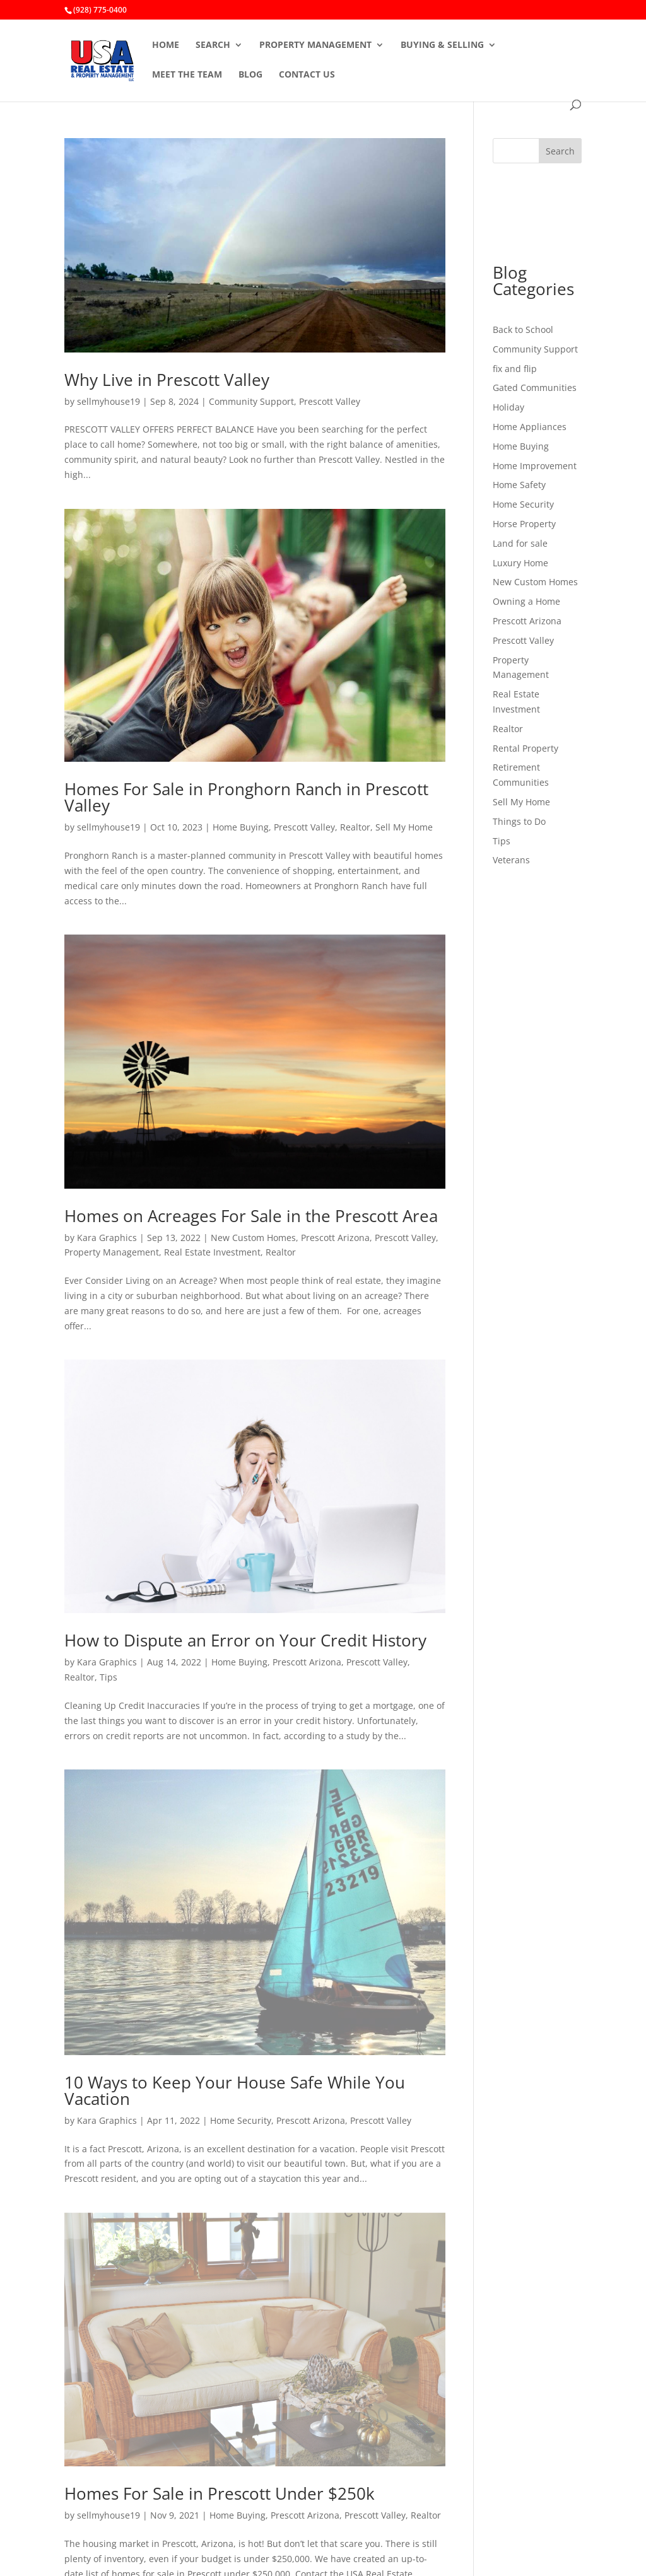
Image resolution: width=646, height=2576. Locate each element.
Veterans (511, 860)
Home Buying (241, 827)
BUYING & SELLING (442, 45)
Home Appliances (530, 427)
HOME (165, 45)
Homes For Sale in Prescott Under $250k (219, 2493)
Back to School (523, 329)
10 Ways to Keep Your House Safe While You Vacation (234, 2090)
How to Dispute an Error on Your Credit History (245, 1640)
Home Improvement (535, 466)
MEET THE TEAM (187, 75)
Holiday (508, 407)
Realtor (355, 827)
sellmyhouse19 (108, 401)
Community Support (251, 401)
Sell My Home (404, 827)
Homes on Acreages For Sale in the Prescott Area (251, 1215)
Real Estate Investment (212, 1252)
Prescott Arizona (335, 1238)
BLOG (250, 75)
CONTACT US (307, 75)
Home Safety (519, 485)
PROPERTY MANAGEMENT (315, 45)
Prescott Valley (329, 401)
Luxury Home (520, 563)
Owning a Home (526, 601)
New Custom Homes (253, 1238)
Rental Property (525, 748)
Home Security (240, 2120)
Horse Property (524, 524)
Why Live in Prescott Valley (166, 379)
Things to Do (519, 821)
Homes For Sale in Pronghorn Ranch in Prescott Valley (246, 797)
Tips (108, 1677)
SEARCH (213, 45)
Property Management (111, 1252)
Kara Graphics (107, 1238)
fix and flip (515, 369)
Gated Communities (535, 387)
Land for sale (520, 543)
